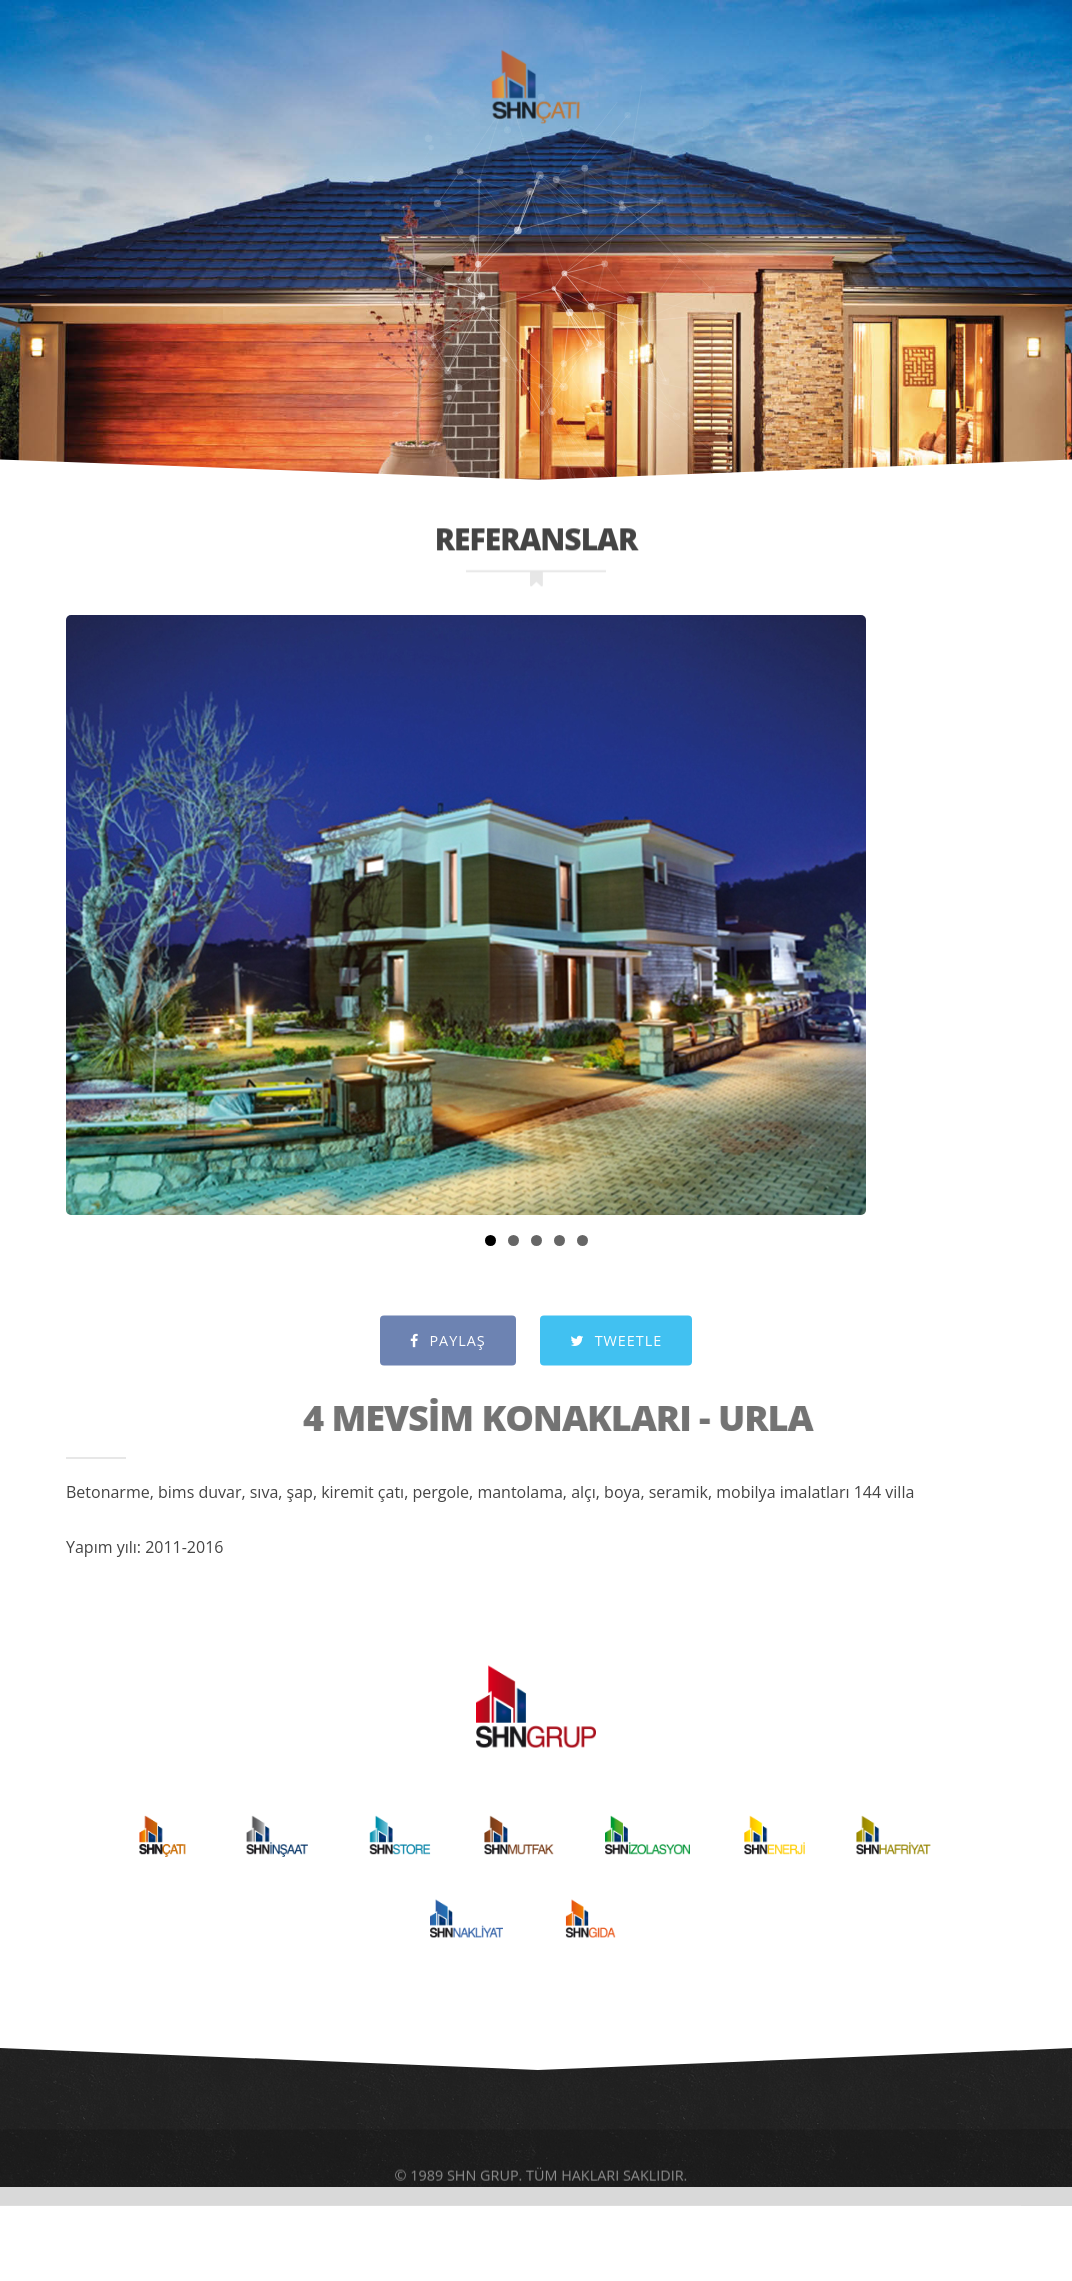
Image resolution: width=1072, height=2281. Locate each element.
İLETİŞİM (971, 81)
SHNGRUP (555, 11)
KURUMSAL (259, 81)
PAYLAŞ (448, 1361)
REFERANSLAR (826, 81)
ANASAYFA (116, 81)
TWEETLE (616, 1361)
